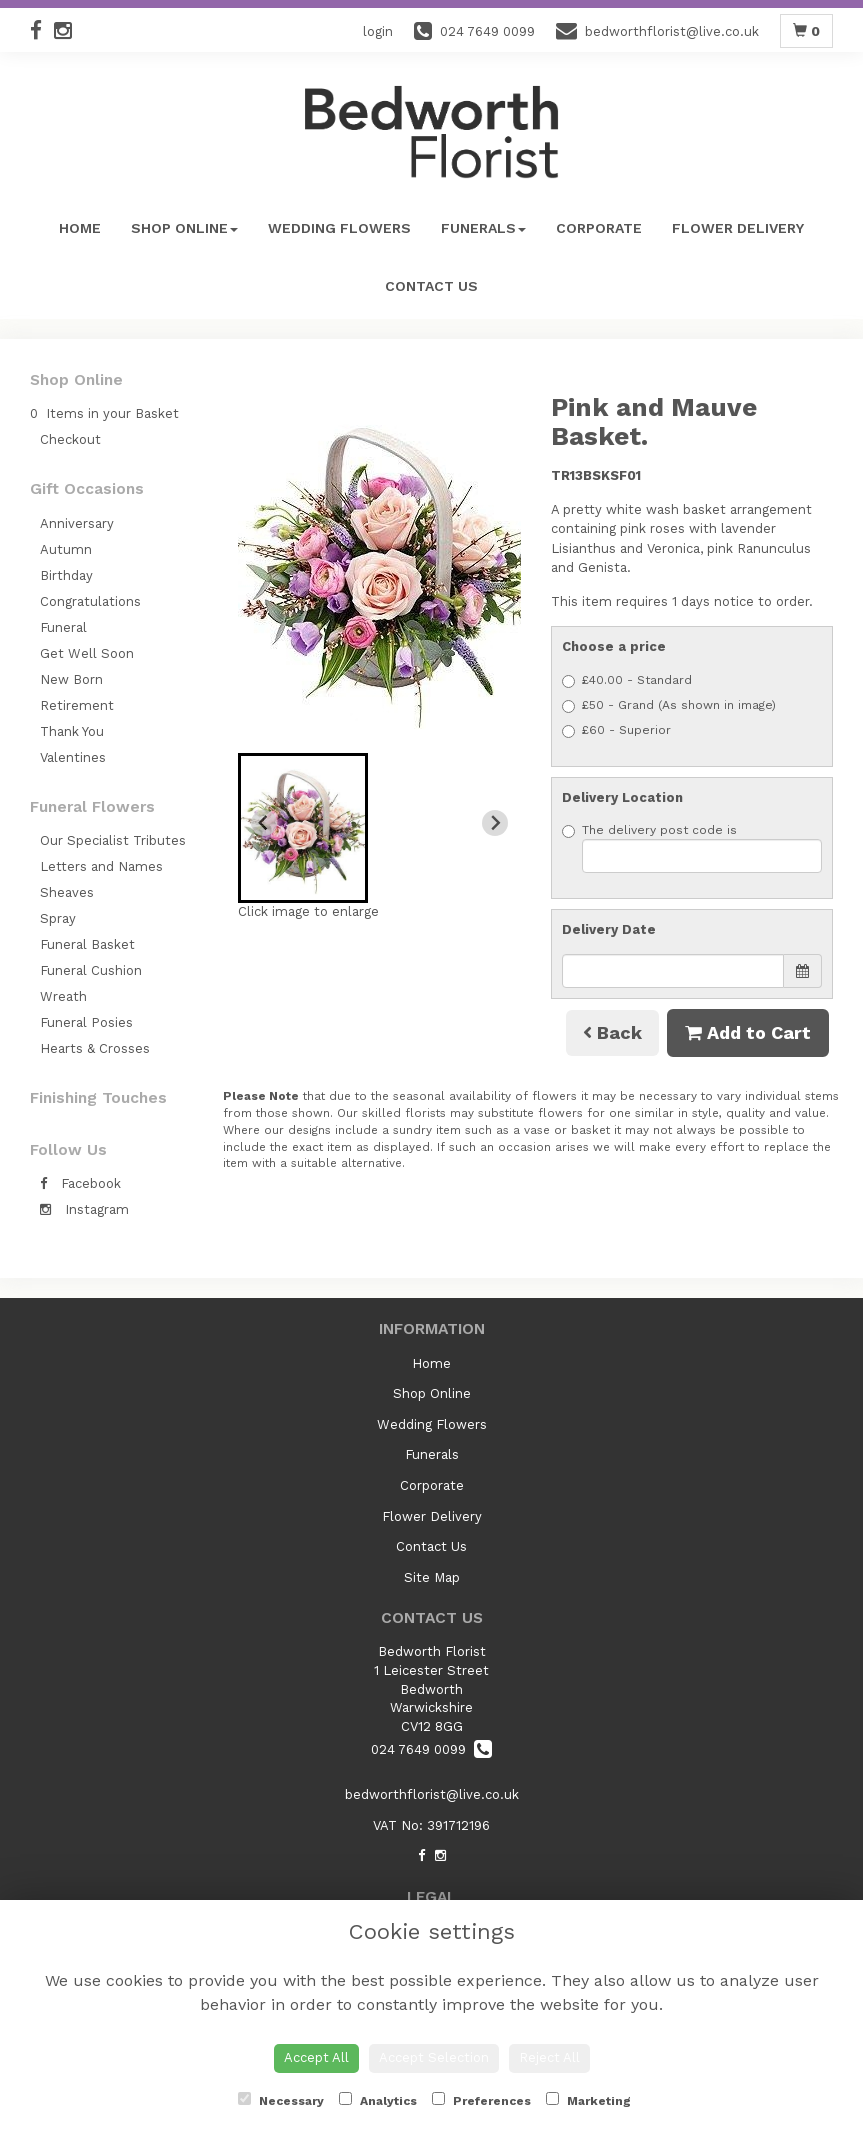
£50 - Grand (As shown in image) (669, 705)
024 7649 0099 (431, 1749)
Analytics (378, 2100)
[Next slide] (495, 823)
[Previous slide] (264, 823)
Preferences (481, 2100)
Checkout (70, 439)
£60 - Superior (616, 730)
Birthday (66, 575)
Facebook (80, 1183)
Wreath (63, 996)
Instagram (84, 1209)
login (378, 31)
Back (612, 1032)
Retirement (77, 705)
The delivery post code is (692, 848)
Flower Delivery (738, 228)
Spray (58, 918)
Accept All (316, 2057)
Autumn (66, 549)
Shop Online (184, 228)
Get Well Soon (87, 653)
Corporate (599, 228)
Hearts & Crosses (95, 1048)
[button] (302, 828)
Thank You (72, 731)
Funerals (483, 228)
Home (80, 228)
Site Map (432, 1577)
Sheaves (67, 892)
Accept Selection (434, 2057)
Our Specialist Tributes (113, 840)
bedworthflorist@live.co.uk (432, 1794)
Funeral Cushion (91, 970)
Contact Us (431, 286)
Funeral (63, 627)
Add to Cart (748, 1032)
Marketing (588, 2100)
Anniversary (77, 523)
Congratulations (90, 601)
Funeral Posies (86, 1022)
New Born (71, 679)
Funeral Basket (87, 944)
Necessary (281, 2100)
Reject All (549, 2057)
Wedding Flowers (339, 228)
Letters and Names (101, 866)
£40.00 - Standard (627, 680)
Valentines (73, 757)
